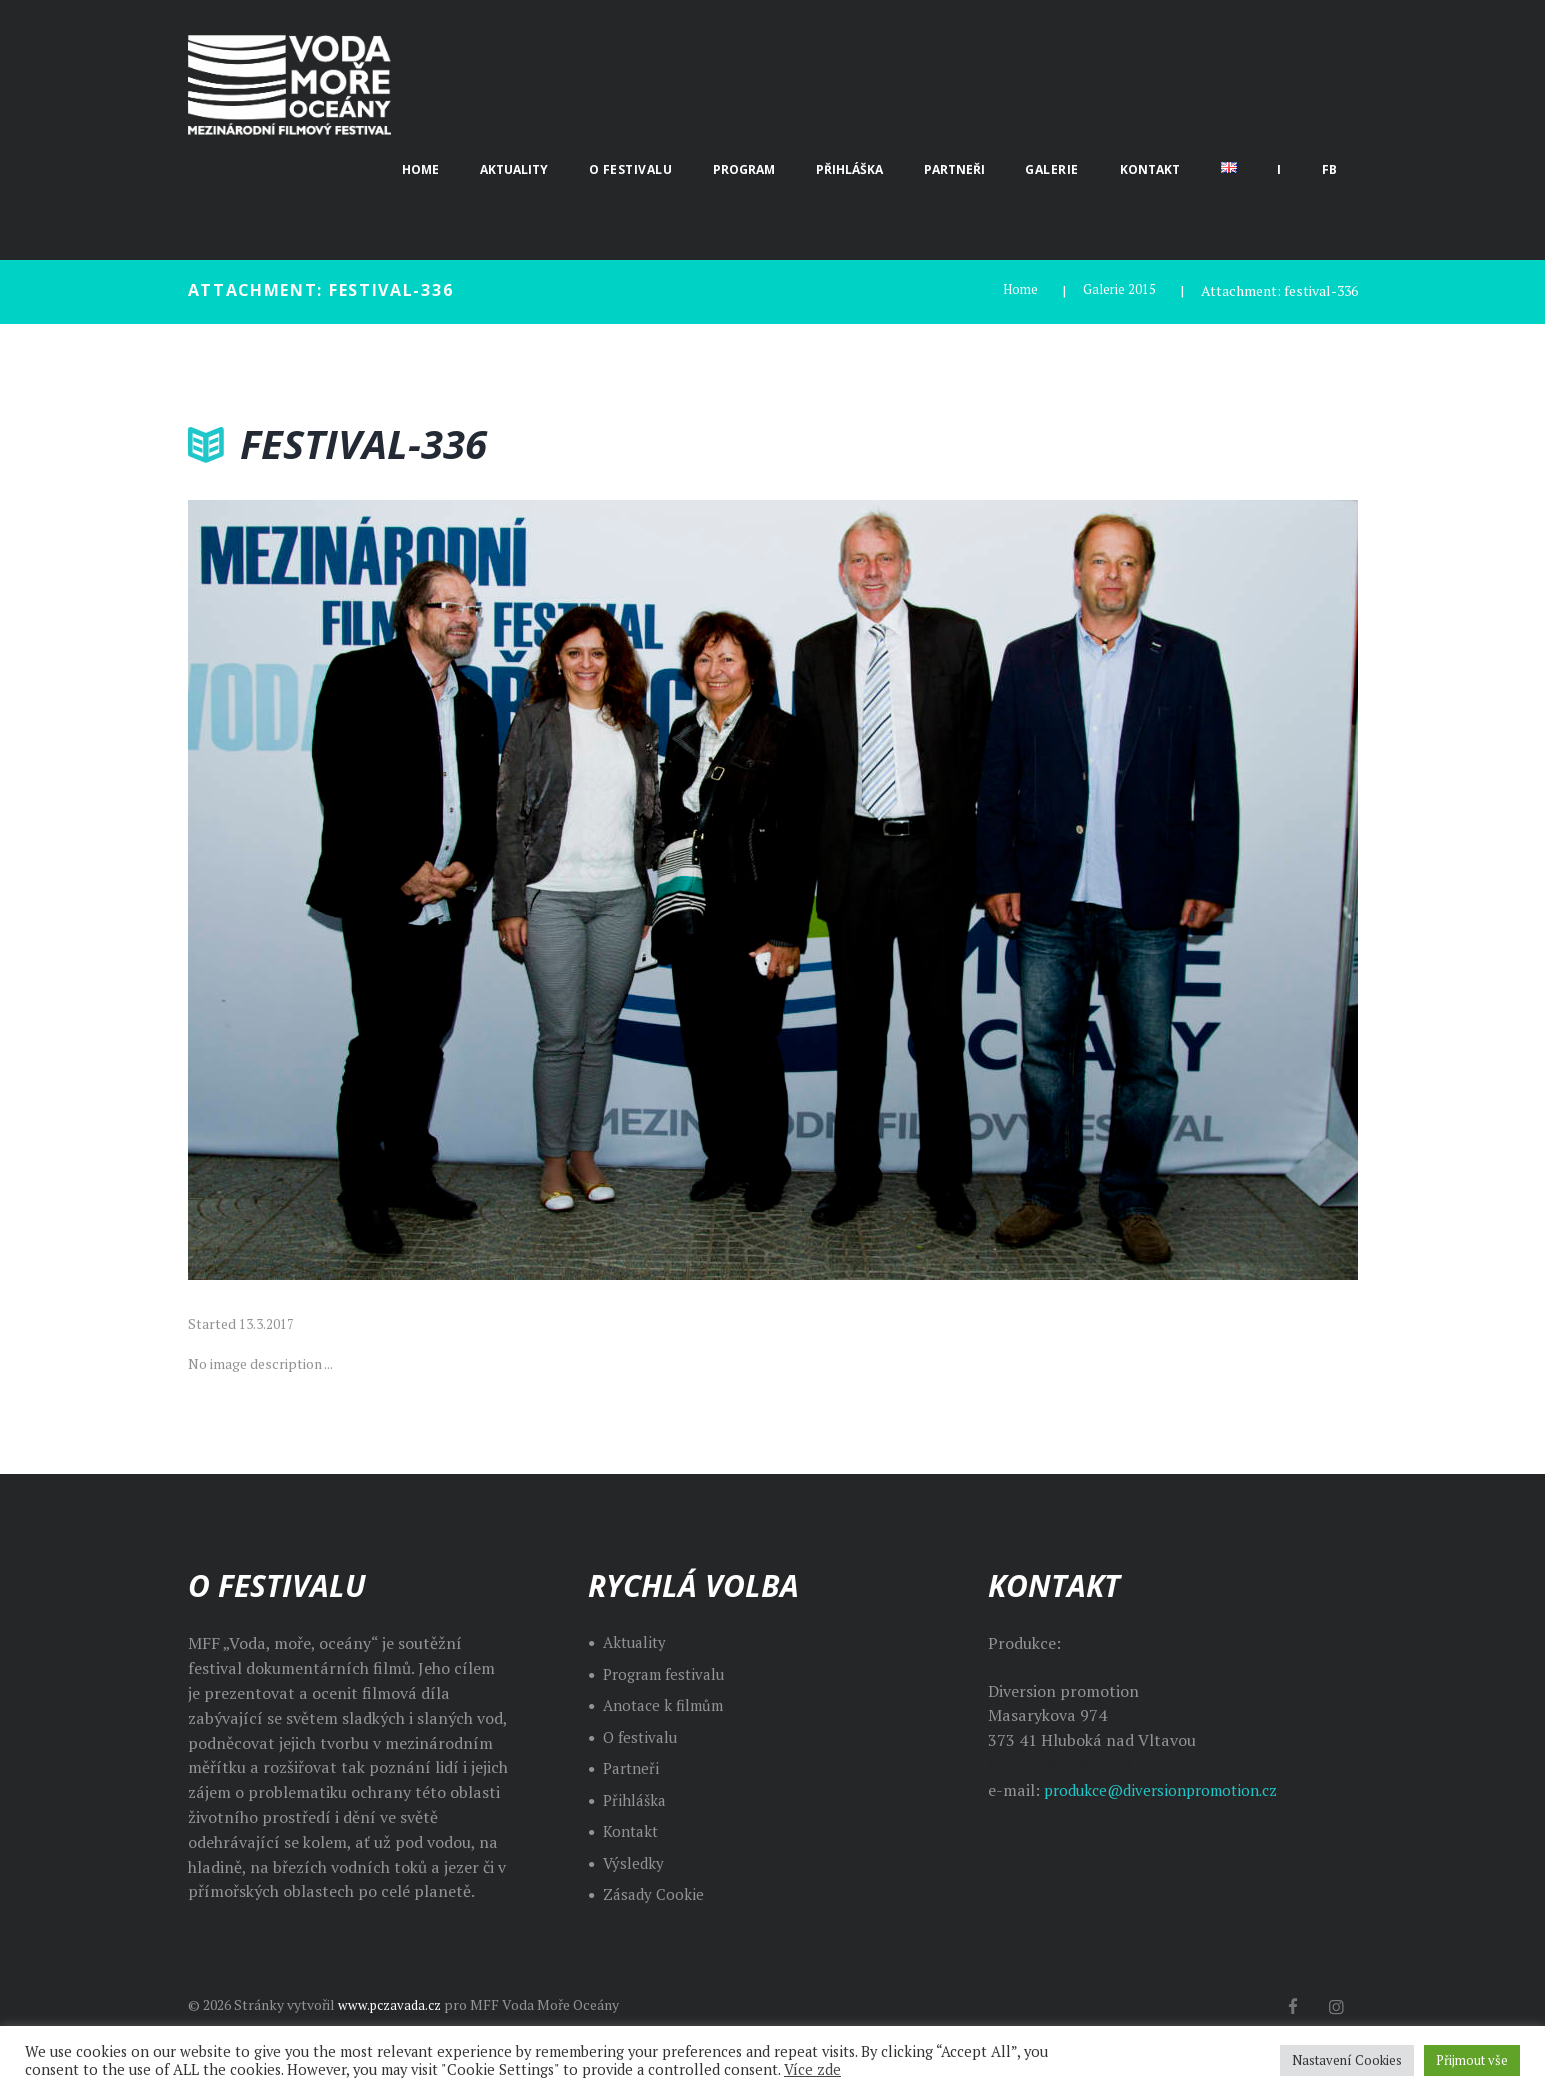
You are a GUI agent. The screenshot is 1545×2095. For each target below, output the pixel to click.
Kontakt (633, 1831)
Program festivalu (669, 1674)
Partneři (633, 1768)
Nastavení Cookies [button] (1347, 2060)
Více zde (812, 2070)
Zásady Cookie (655, 1894)
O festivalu (642, 1737)
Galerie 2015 (1118, 290)
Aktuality (637, 1642)
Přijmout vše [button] (1472, 2060)
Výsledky (634, 1863)
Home (1016, 290)
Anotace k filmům (668, 1705)
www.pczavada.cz (393, 2004)
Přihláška (636, 1800)
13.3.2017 (266, 1323)
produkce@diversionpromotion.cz (1169, 1790)
